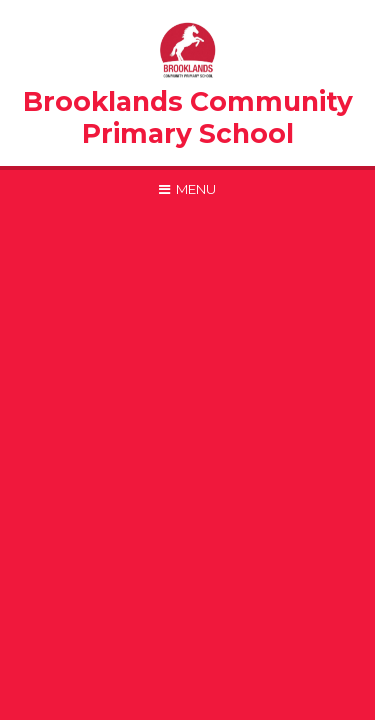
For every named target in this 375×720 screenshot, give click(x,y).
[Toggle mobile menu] (187, 189)
